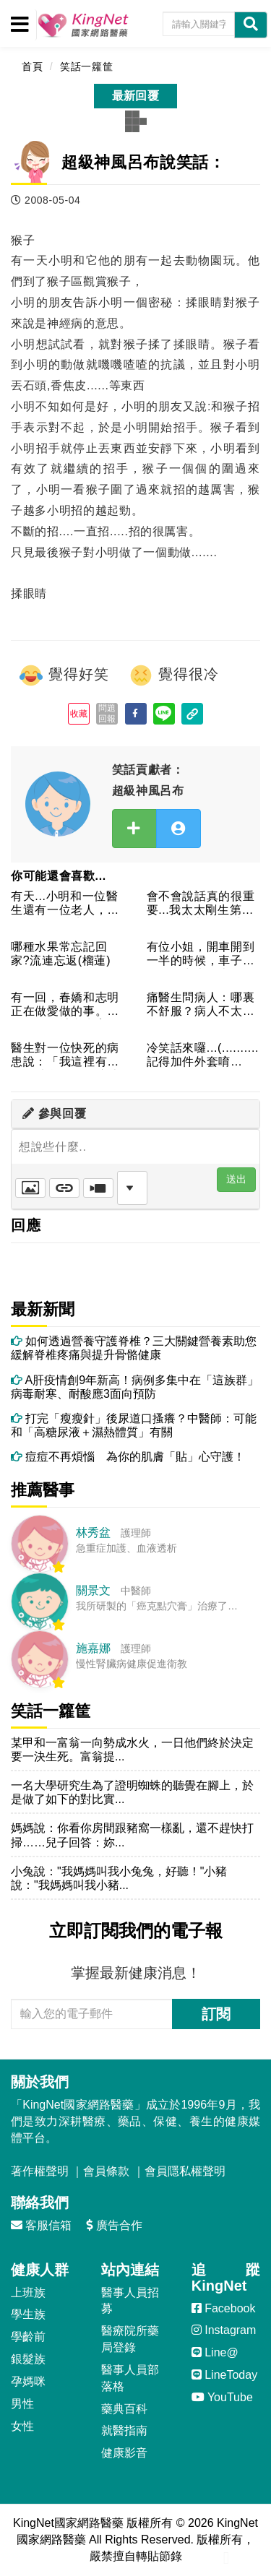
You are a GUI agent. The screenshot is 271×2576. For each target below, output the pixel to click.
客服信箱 (41, 2225)
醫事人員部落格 (130, 2378)
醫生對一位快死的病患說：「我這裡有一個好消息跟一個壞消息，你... (65, 1056)
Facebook (224, 2308)
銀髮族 (28, 2359)
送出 (236, 1179)
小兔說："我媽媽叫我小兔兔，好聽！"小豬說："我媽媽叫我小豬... (119, 1878)
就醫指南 (124, 2430)
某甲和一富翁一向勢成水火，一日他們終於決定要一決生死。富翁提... (132, 1750)
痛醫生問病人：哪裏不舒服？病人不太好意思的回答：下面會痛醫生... (201, 1005)
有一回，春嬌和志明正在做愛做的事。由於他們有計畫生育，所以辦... (65, 1005)
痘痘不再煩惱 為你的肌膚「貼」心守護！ (128, 1457)
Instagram (224, 2330)
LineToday (224, 2375)
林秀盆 (93, 1532)
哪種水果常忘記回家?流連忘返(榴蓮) (61, 954)
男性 (22, 2404)
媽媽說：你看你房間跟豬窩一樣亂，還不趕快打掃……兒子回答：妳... (132, 1835)
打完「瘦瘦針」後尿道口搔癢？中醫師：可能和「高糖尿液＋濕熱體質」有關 (134, 1425)
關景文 (93, 1590)
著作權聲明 (40, 2171)
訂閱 (216, 2014)
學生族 (28, 2314)
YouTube (222, 2397)
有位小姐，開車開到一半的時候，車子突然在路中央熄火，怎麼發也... (201, 955)
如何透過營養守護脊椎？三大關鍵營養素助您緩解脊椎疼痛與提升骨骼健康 (134, 1348)
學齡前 (28, 2336)
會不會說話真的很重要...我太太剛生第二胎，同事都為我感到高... (201, 904)
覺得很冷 (173, 675)
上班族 (28, 2292)
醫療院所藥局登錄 (130, 2339)
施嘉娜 (93, 1648)
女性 (22, 2426)
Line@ (215, 2352)
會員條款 (106, 2171)
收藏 (79, 714)
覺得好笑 (63, 675)
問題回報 (107, 713)
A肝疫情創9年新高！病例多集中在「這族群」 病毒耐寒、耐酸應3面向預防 (135, 1387)
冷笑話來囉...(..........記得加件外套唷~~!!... (203, 1056)
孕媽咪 (28, 2381)
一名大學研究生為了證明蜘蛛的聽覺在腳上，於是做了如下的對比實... (132, 1792)
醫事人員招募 (130, 2300)
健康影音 (124, 2453)
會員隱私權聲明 (185, 2171)
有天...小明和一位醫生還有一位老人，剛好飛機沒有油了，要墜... (65, 904)
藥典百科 (124, 2409)
